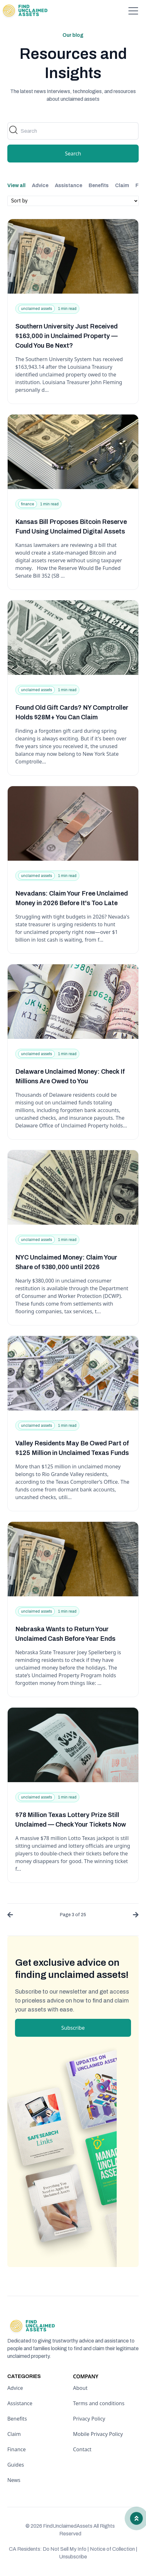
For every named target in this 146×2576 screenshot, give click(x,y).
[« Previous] (11, 1915)
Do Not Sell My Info (66, 2549)
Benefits (99, 185)
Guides (15, 2464)
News (13, 2480)
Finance (16, 2449)
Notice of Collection (113, 2549)
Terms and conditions (98, 2403)
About (80, 2387)
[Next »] (134, 1915)
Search (73, 153)
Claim (122, 185)
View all (16, 185)
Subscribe (72, 2027)
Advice (40, 185)
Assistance (68, 185)
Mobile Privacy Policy (98, 2434)
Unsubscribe (73, 2556)
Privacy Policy (89, 2418)
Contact (82, 2449)
